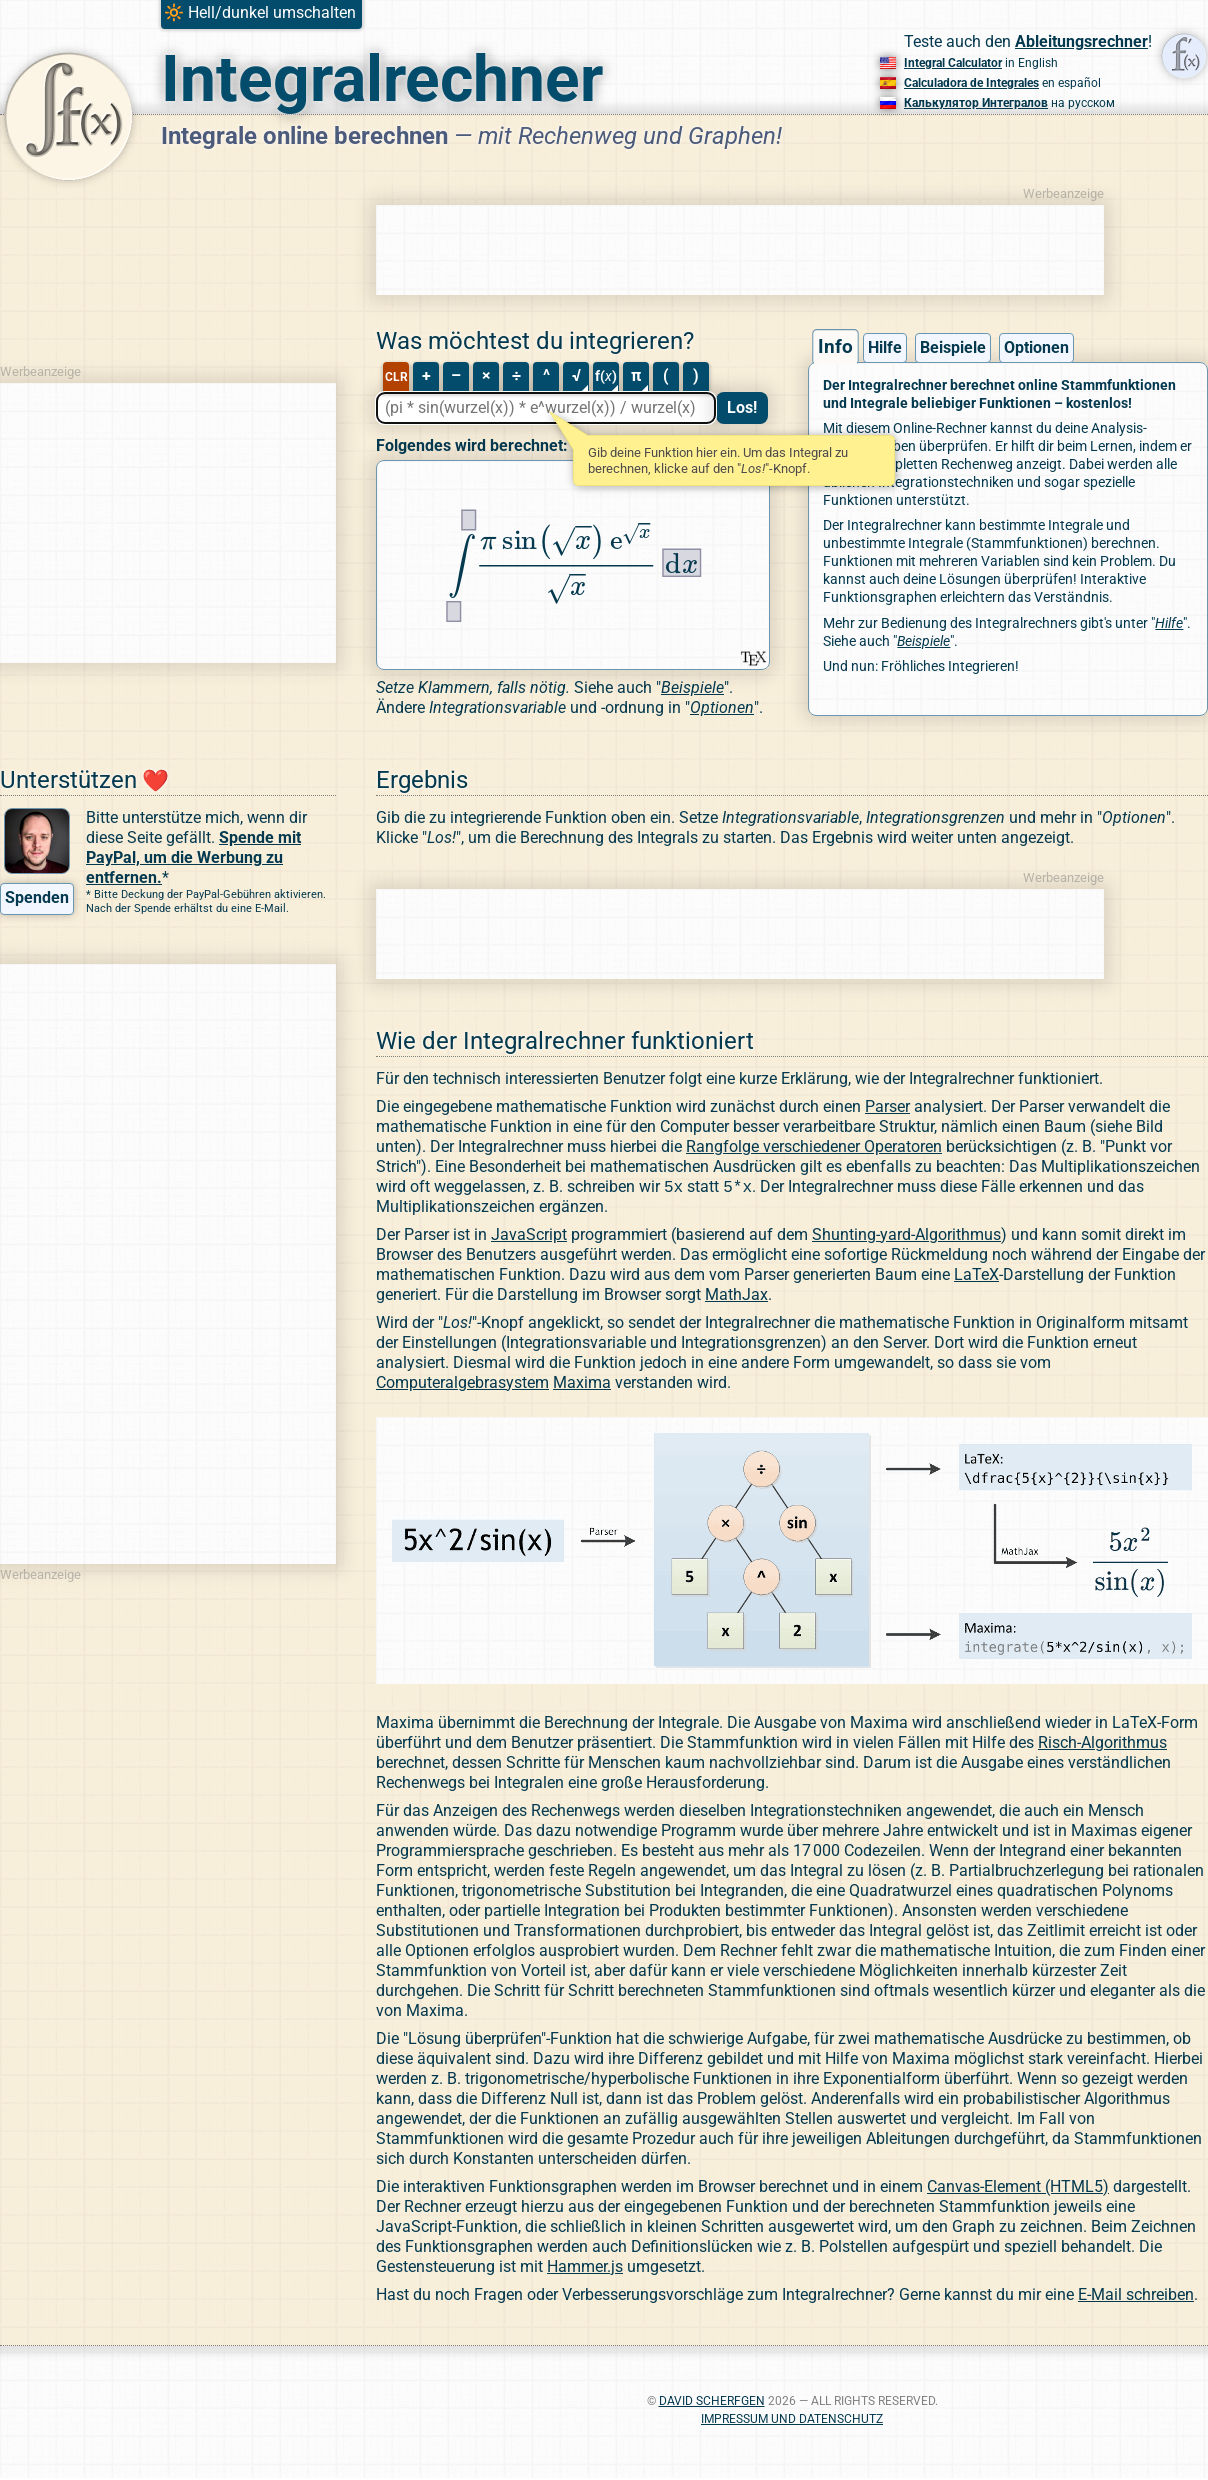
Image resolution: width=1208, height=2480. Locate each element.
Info (835, 346)
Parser (887, 1106)
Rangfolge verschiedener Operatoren (814, 1146)
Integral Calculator (953, 63)
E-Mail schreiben (1136, 2296)
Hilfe (885, 347)
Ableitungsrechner (1081, 41)
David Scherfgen (712, 2403)
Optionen (1036, 347)
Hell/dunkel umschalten (272, 12)
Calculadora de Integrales (971, 83)
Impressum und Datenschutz (792, 2421)
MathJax (736, 1296)
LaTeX (976, 1276)
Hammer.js (585, 2268)
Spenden (37, 897)
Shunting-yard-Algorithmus (906, 1236)
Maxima (582, 1384)
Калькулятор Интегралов (976, 103)
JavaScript (529, 1236)
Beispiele (953, 347)
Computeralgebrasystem (462, 1384)
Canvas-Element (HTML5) (1018, 2188)
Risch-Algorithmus (1102, 1744)
